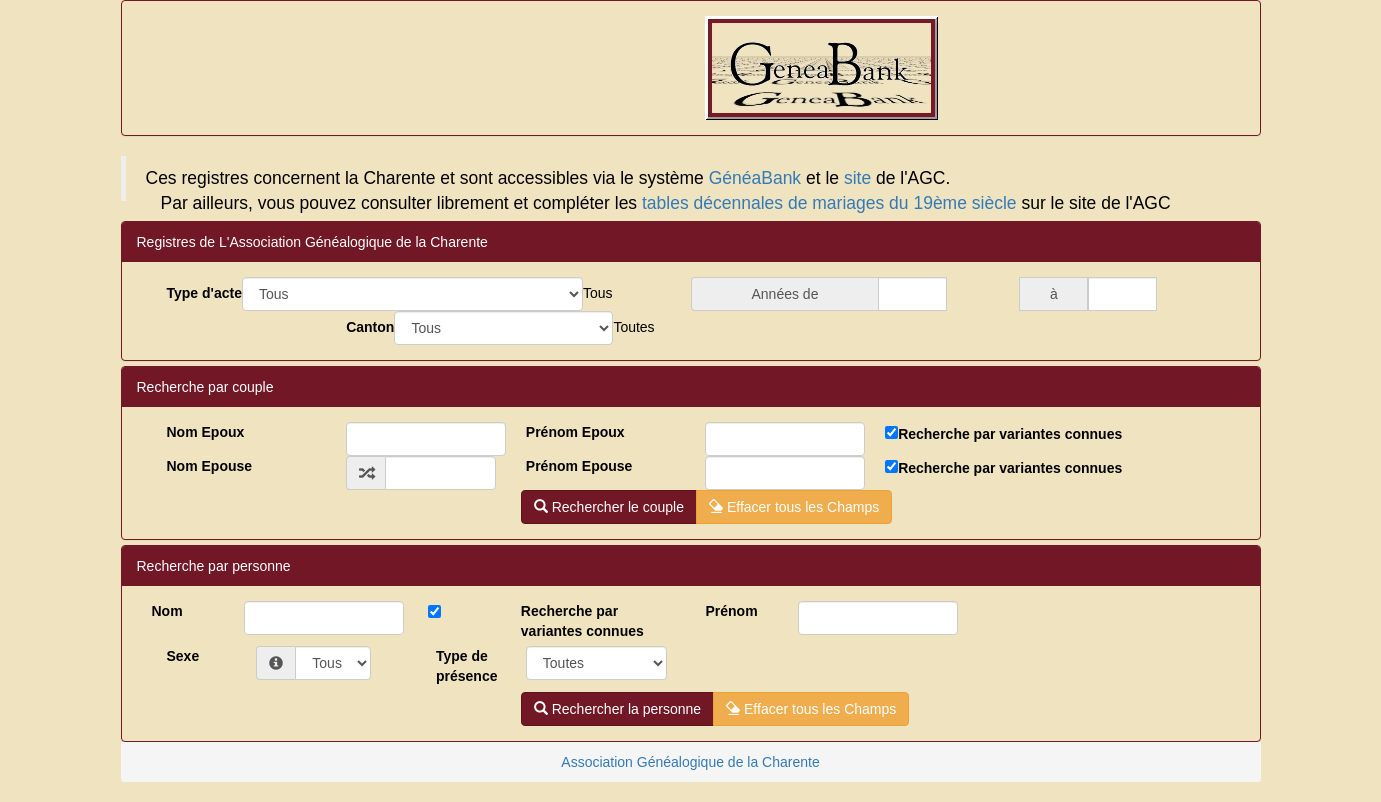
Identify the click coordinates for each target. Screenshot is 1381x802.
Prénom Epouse (579, 466)
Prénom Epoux (575, 432)
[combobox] (598, 293)
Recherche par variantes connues (1010, 434)
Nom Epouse (210, 466)
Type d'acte (204, 293)
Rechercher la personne (617, 709)
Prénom (731, 611)
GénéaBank (755, 178)
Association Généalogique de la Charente (690, 762)
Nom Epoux (206, 432)
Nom (167, 611)
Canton (370, 327)
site (857, 178)
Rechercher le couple (609, 507)
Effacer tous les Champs (794, 507)
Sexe (183, 656)
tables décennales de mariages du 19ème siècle (829, 203)
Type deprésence (466, 666)
